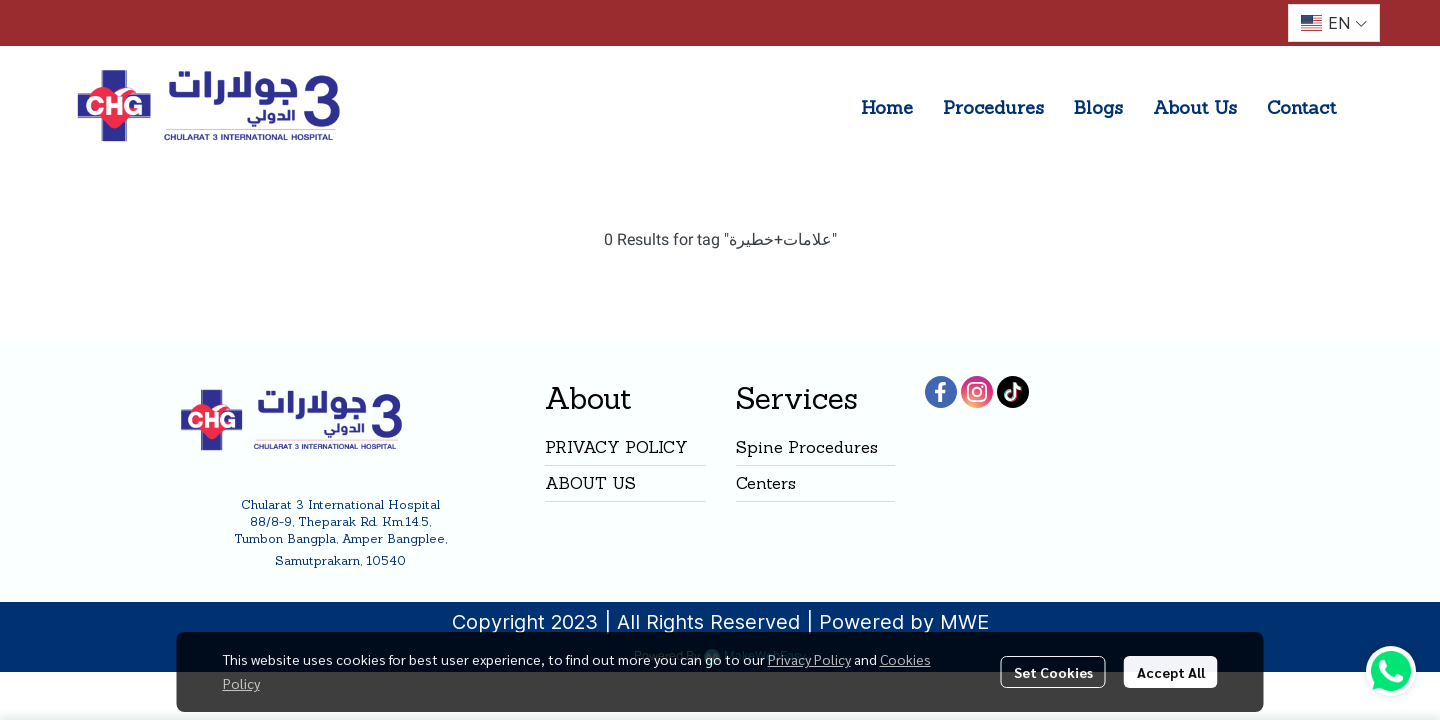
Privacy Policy (809, 659)
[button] (1334, 23)
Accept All (1171, 672)
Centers (766, 483)
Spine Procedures (807, 447)
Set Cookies (1053, 672)
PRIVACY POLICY (616, 447)
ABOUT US (590, 483)
